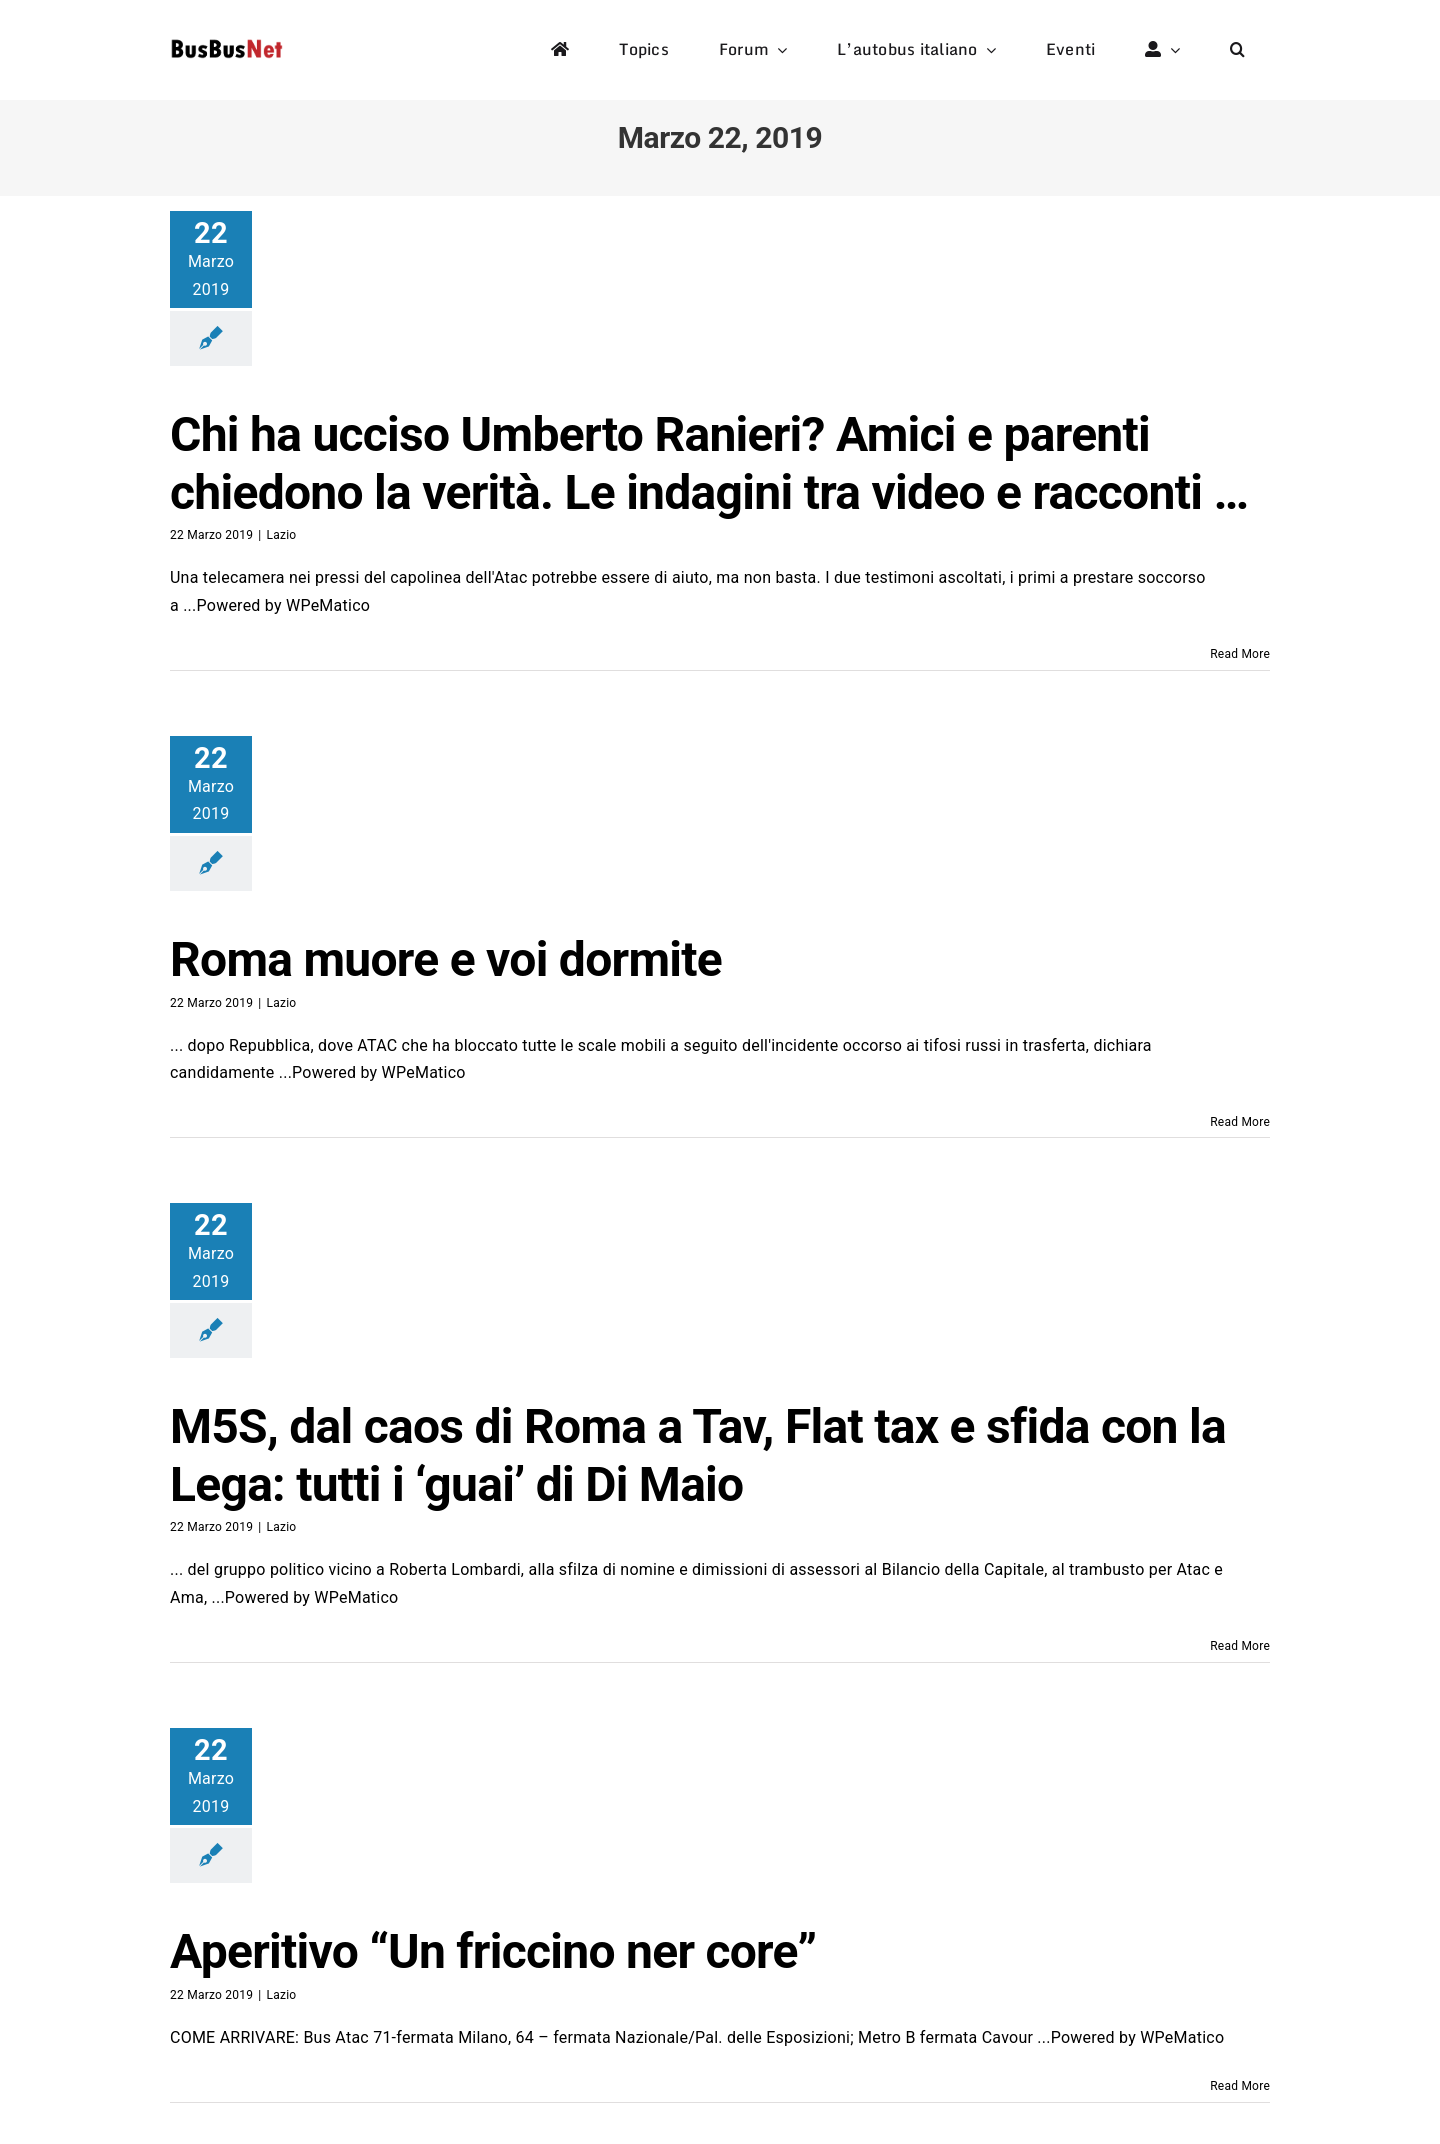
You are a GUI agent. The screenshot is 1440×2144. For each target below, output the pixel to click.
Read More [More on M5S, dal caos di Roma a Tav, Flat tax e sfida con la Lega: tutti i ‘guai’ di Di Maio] (1240, 1646)
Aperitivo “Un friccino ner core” (493, 1951)
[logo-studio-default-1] (226, 42)
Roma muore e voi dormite (446, 959)
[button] (1237, 50)
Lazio (281, 535)
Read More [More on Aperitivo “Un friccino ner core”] (1240, 2086)
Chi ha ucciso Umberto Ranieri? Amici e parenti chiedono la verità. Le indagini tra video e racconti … (709, 463)
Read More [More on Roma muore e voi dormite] (1240, 1122)
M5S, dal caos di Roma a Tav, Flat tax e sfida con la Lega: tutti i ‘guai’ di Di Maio (698, 1455)
